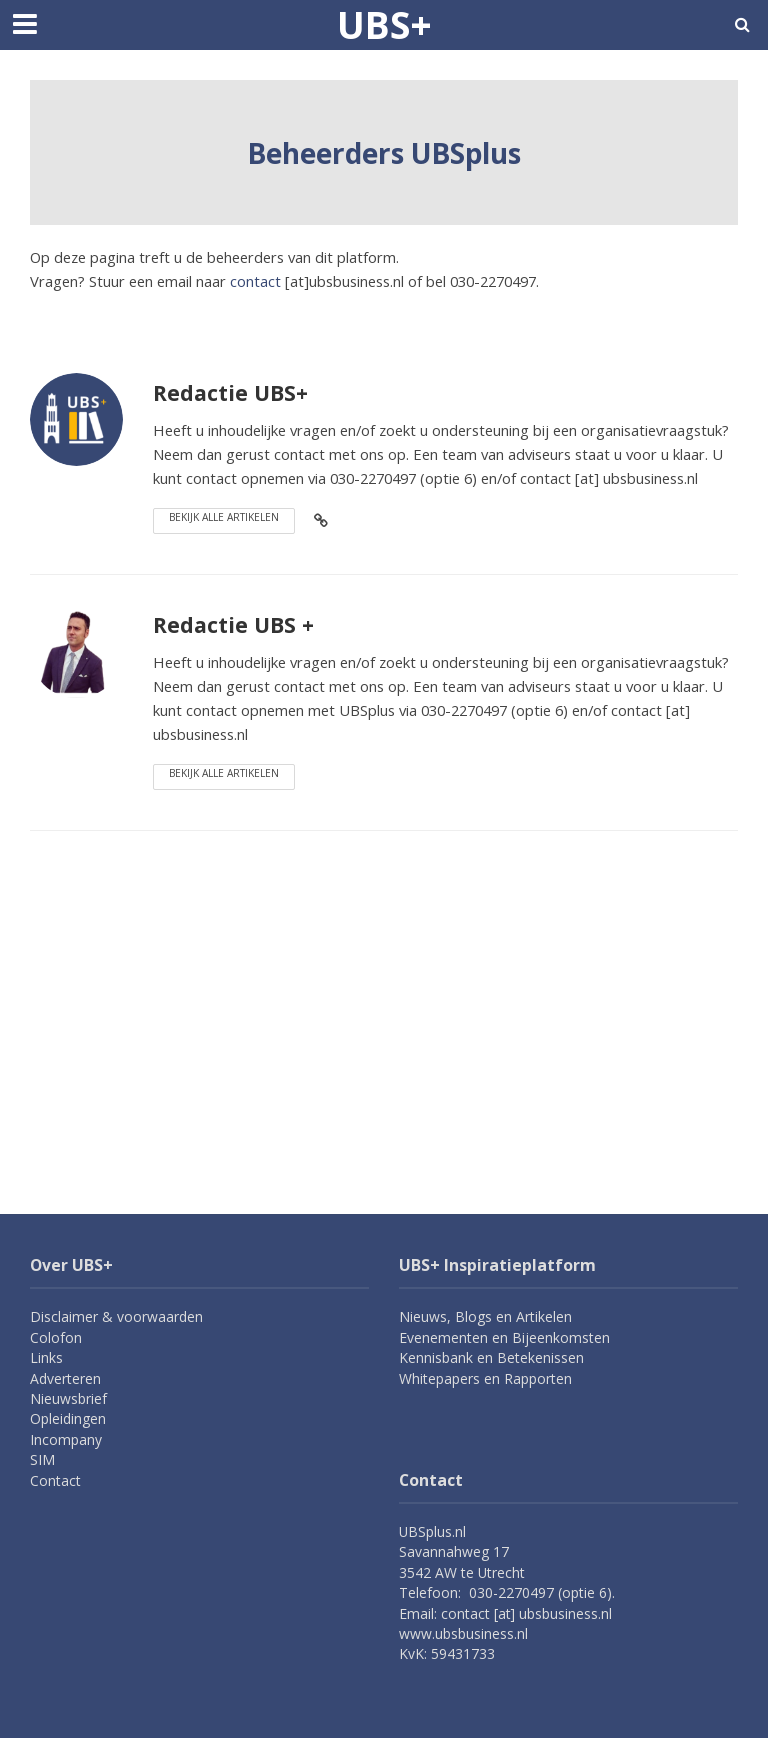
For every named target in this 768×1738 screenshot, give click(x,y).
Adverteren (65, 1378)
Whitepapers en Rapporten (485, 1378)
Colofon (56, 1337)
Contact (55, 1480)
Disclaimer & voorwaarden (116, 1316)
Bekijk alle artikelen (224, 517)
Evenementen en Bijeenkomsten (504, 1337)
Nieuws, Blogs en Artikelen (485, 1316)
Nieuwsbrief (68, 1398)
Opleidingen (68, 1418)
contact (255, 281)
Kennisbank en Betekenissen (491, 1357)
